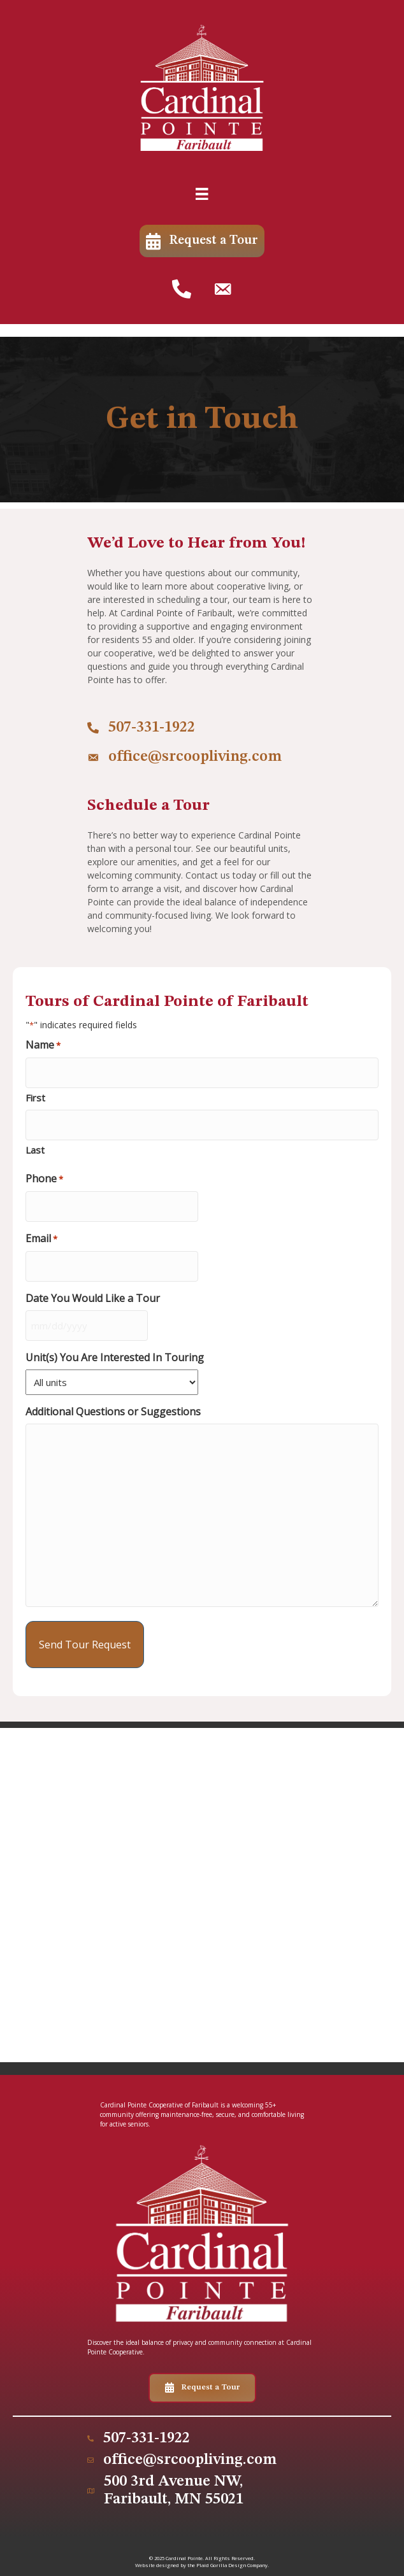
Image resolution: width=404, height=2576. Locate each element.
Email (41, 1239)
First (35, 1097)
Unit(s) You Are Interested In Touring (114, 1357)
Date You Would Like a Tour (92, 1298)
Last (35, 1149)
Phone (44, 1179)
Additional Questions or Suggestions (113, 1412)
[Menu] (202, 194)
